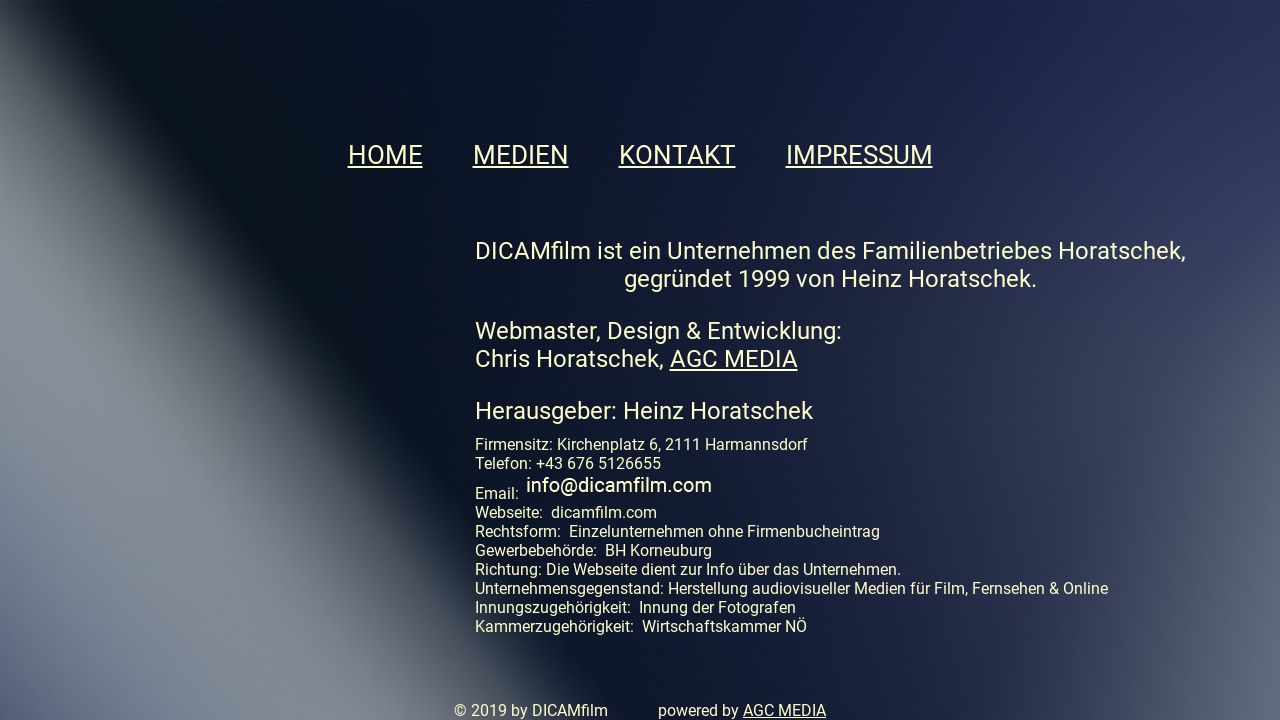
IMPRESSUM (859, 155)
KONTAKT (677, 155)
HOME (385, 155)
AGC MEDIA (734, 359)
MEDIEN (521, 155)
